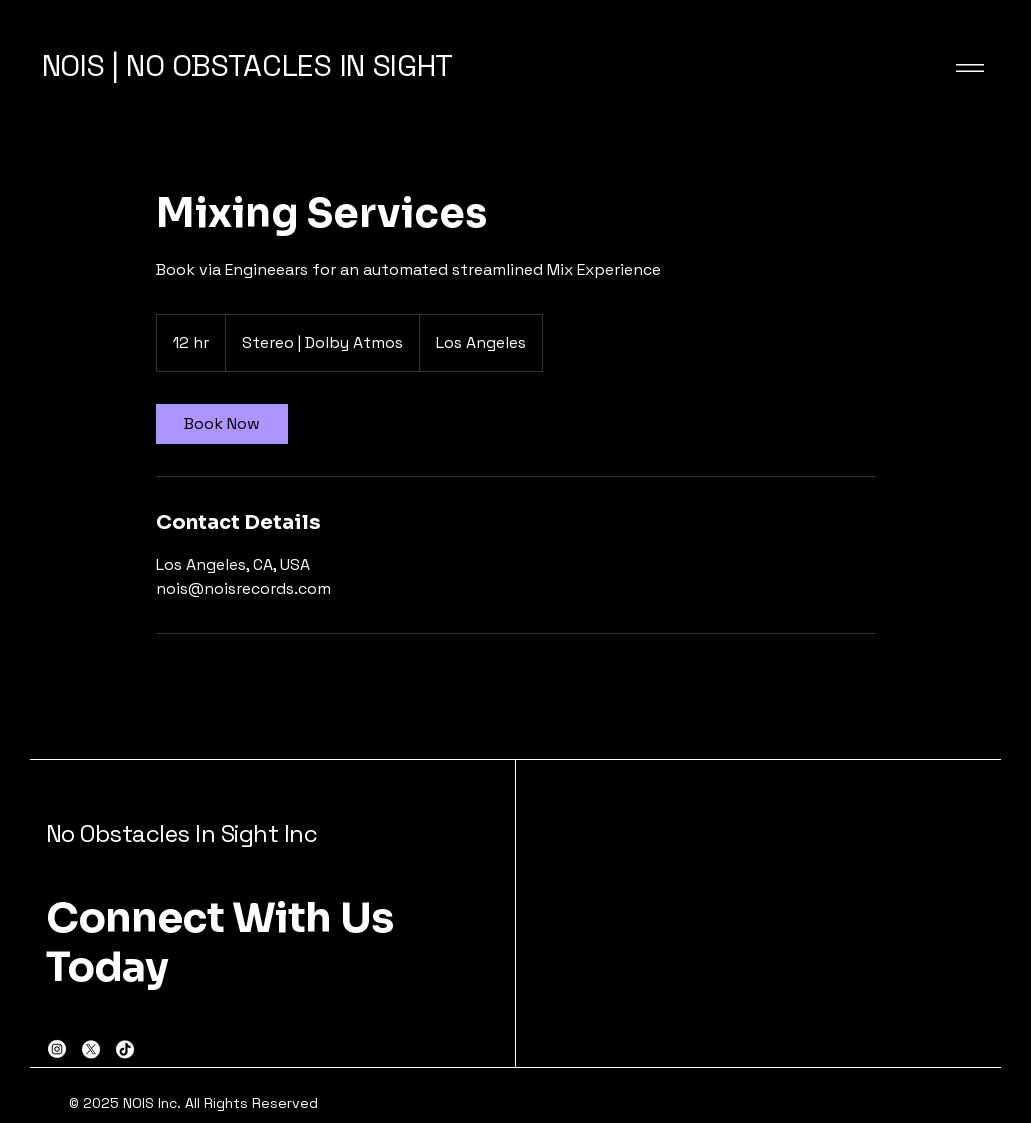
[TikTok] (125, 1049)
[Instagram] (57, 1049)
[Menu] (956, 68)
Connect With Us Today (220, 942)
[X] (91, 1049)
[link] (222, 424)
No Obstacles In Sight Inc (182, 833)
